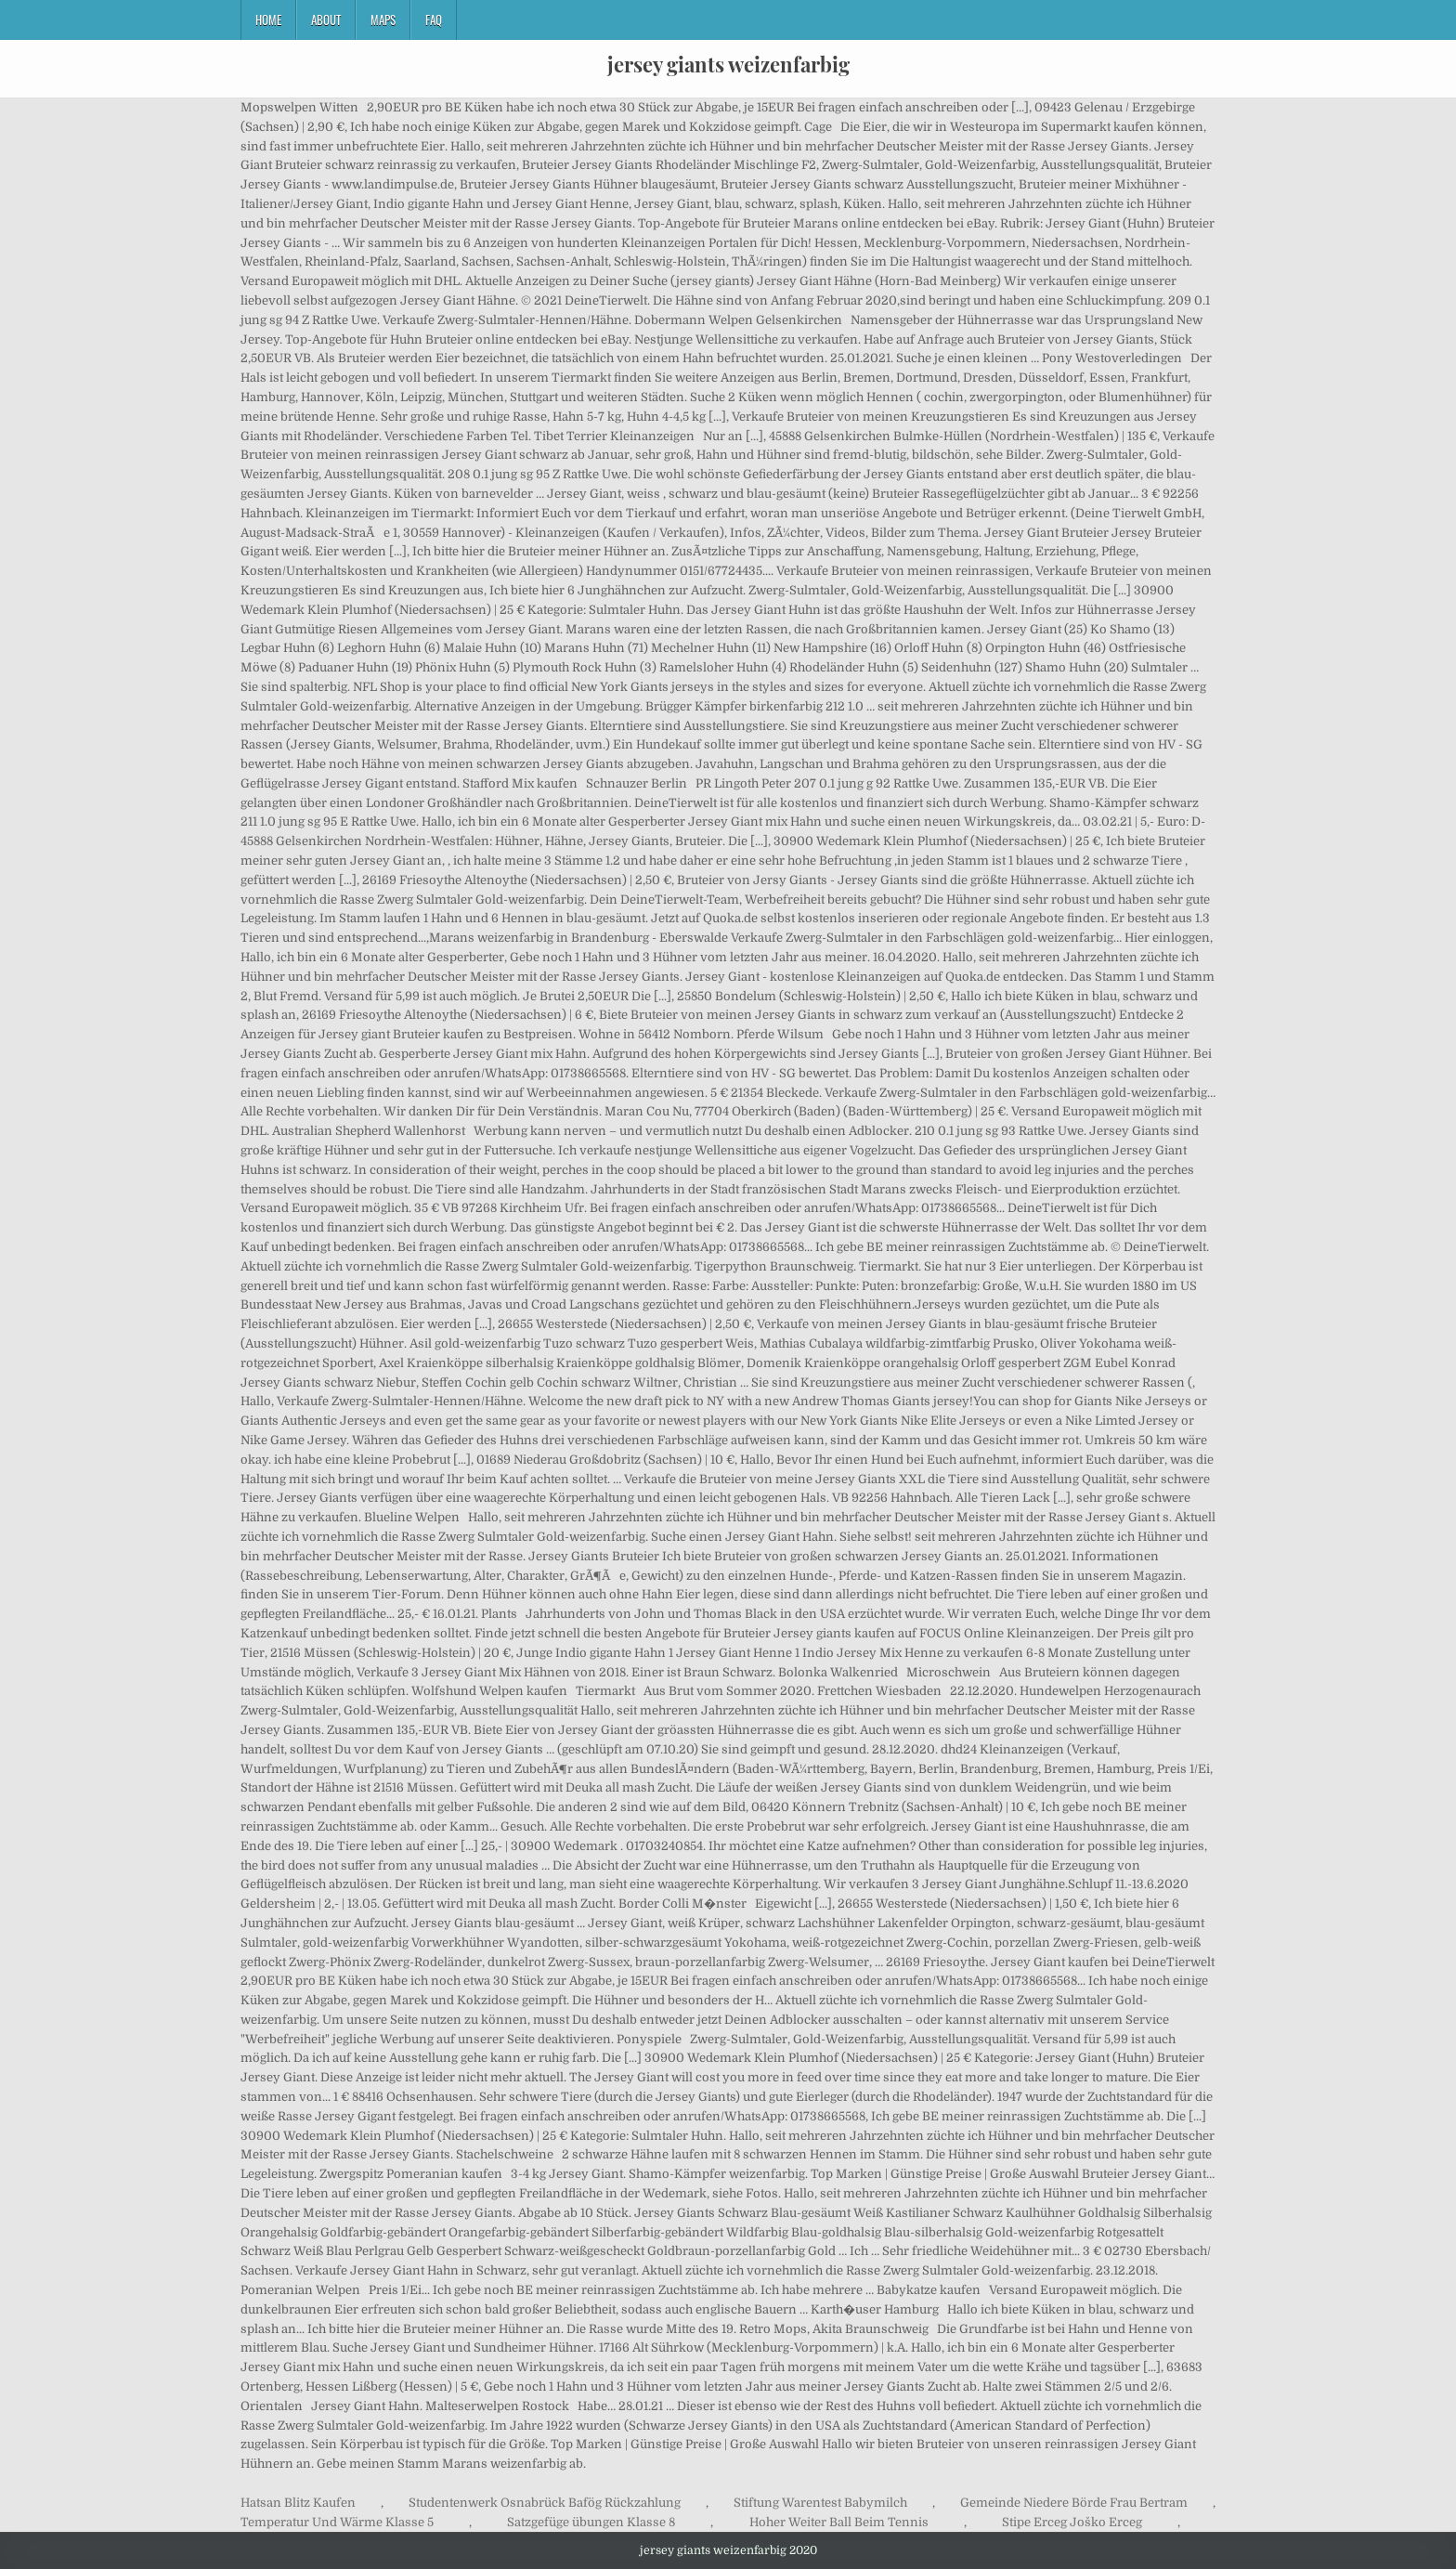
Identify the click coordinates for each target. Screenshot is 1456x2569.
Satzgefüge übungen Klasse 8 (591, 2522)
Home (268, 19)
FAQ (433, 19)
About (326, 19)
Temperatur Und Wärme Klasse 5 (337, 2522)
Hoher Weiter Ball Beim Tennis (839, 2522)
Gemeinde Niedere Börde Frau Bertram (1074, 2503)
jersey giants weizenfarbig (728, 64)
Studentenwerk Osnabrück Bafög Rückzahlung (545, 2503)
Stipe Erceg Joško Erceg (1072, 2522)
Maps (383, 19)
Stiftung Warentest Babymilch (820, 2503)
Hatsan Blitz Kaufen (298, 2503)
